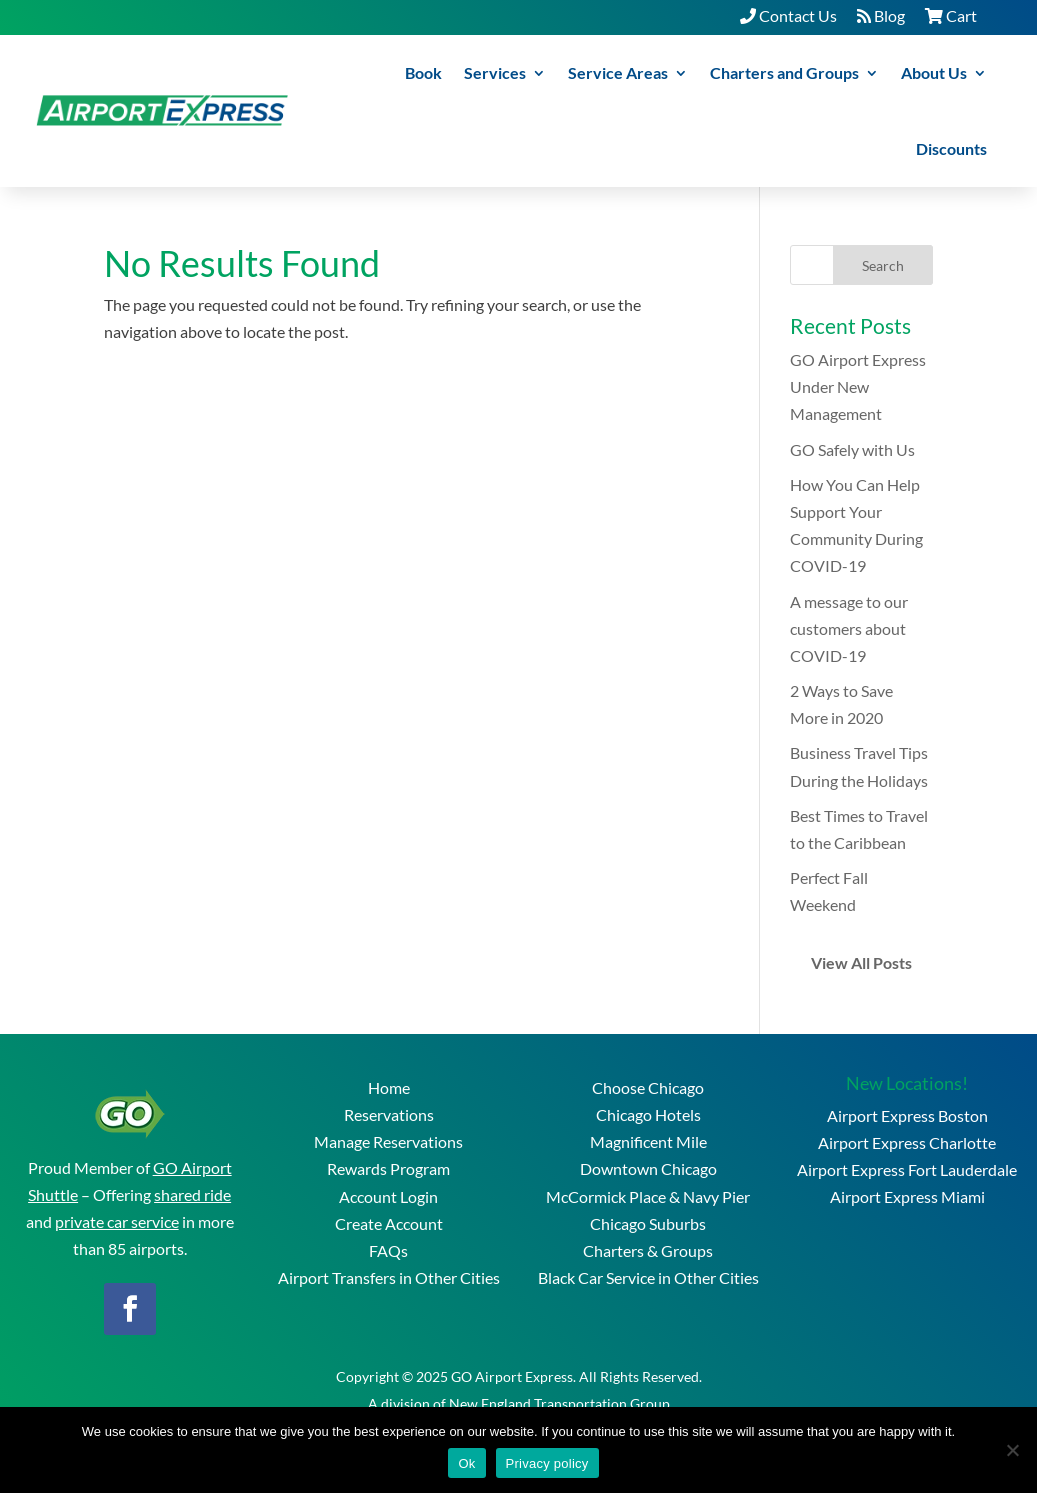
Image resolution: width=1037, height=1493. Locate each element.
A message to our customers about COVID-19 (849, 628)
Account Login (388, 1196)
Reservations (389, 1114)
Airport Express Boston (907, 1115)
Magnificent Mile (648, 1141)
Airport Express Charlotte (907, 1142)
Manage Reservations (388, 1141)
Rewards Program (388, 1168)
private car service (117, 1221)
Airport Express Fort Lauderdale (907, 1169)
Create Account (389, 1223)
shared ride (192, 1194)
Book (423, 72)
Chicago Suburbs (648, 1223)
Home (389, 1087)
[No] (1012, 1450)
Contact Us (788, 15)
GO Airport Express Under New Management (858, 386)
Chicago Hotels (648, 1114)
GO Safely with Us (852, 449)
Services (495, 72)
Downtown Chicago (648, 1168)
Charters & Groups (648, 1250)
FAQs (388, 1250)
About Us (934, 72)
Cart (951, 15)
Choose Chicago (648, 1087)
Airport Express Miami (907, 1196)
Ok (466, 1463)
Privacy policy (547, 1463)
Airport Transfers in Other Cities (389, 1277)
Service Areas (618, 72)
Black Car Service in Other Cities (648, 1277)
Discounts (951, 148)
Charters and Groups (784, 72)
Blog (881, 15)
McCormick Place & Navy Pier (648, 1196)
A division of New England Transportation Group (519, 1403)
